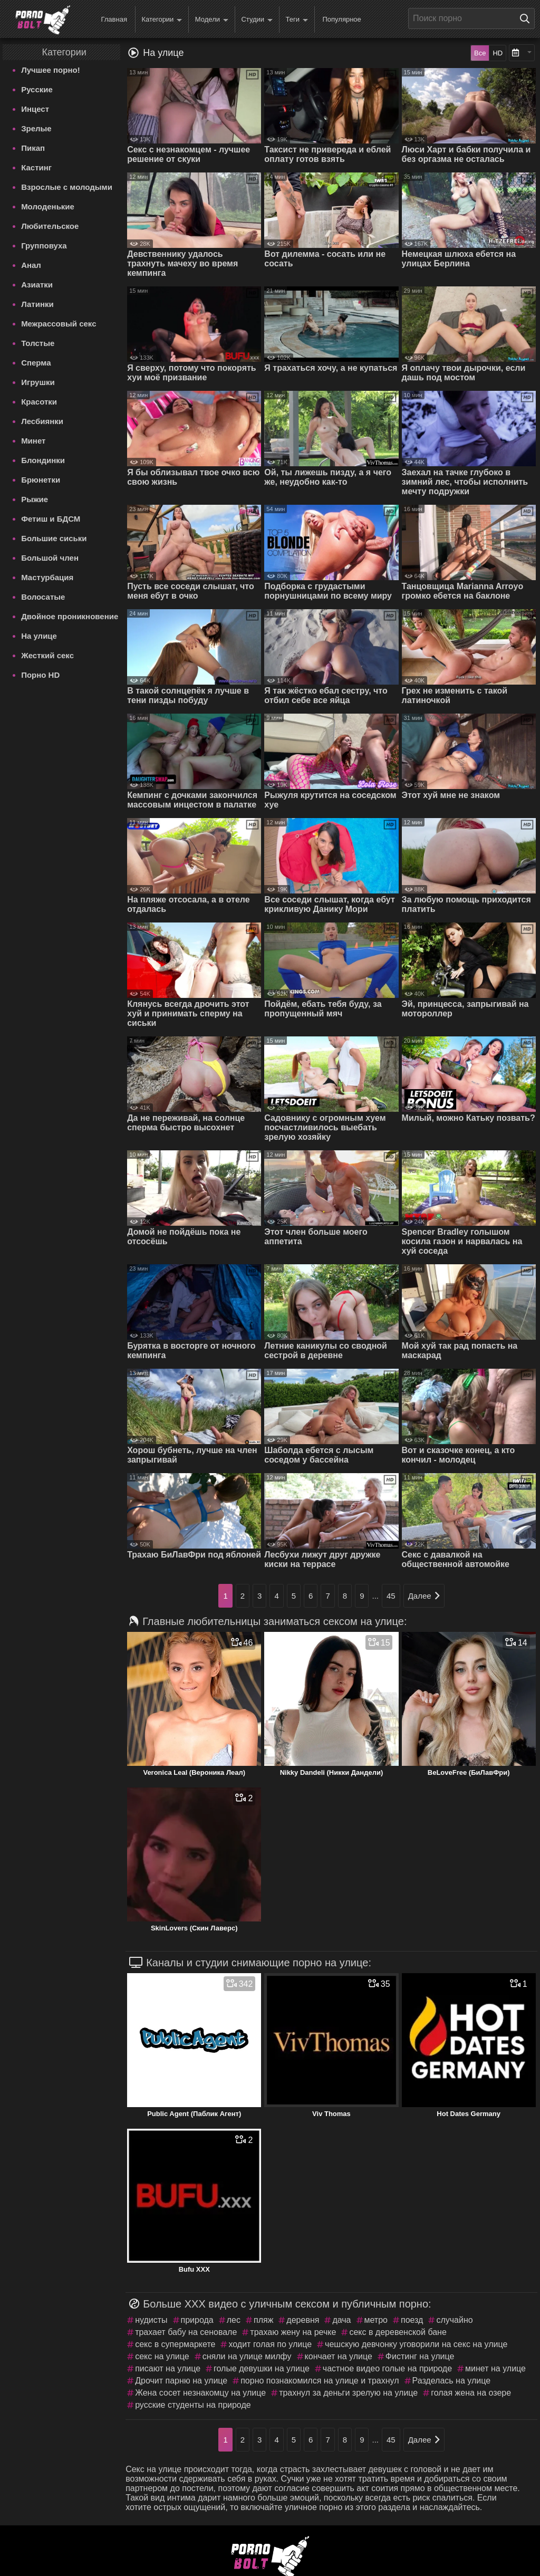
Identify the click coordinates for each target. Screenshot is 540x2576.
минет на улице (495, 2368)
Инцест (35, 108)
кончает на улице (338, 2356)
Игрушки (38, 382)
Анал (31, 265)
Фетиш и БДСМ (50, 518)
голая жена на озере (471, 2392)
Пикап (33, 147)
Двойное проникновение (69, 616)
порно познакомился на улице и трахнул (319, 2380)
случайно (454, 2319)
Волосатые (43, 596)
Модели (211, 19)
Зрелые (36, 128)
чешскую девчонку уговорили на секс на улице (416, 2344)
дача (341, 2319)
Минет (33, 440)
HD (498, 53)
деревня (302, 2319)
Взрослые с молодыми (66, 186)
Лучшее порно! (50, 69)
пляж (263, 2319)
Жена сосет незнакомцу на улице (200, 2392)
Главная (114, 19)
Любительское (50, 226)
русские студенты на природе (193, 2404)
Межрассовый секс (58, 323)
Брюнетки (40, 479)
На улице (39, 635)
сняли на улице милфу (247, 2356)
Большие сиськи (53, 538)
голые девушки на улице (262, 2368)
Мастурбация (47, 577)
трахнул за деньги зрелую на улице (348, 2392)
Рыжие (34, 499)
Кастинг (36, 167)
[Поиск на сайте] (527, 18)
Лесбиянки (42, 421)
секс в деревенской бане (397, 2332)
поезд (412, 2319)
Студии (257, 19)
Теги (297, 19)
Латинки (37, 304)
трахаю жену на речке (293, 2332)
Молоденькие (47, 206)
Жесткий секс (47, 655)
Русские (37, 89)
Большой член (50, 557)
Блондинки (43, 460)
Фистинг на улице (419, 2356)
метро (376, 2319)
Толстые (37, 343)
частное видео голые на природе (387, 2368)
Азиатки (37, 284)
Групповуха (44, 245)
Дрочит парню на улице (181, 2380)
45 (391, 1595)
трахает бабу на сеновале (186, 2332)
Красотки (39, 401)
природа (197, 2319)
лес (233, 2319)
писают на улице (167, 2368)
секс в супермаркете (175, 2344)
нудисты (151, 2319)
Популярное (341, 19)
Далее (424, 1596)
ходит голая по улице (270, 2344)
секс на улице (162, 2356)
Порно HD (40, 674)
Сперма (36, 362)
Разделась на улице (451, 2380)
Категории (161, 19)
